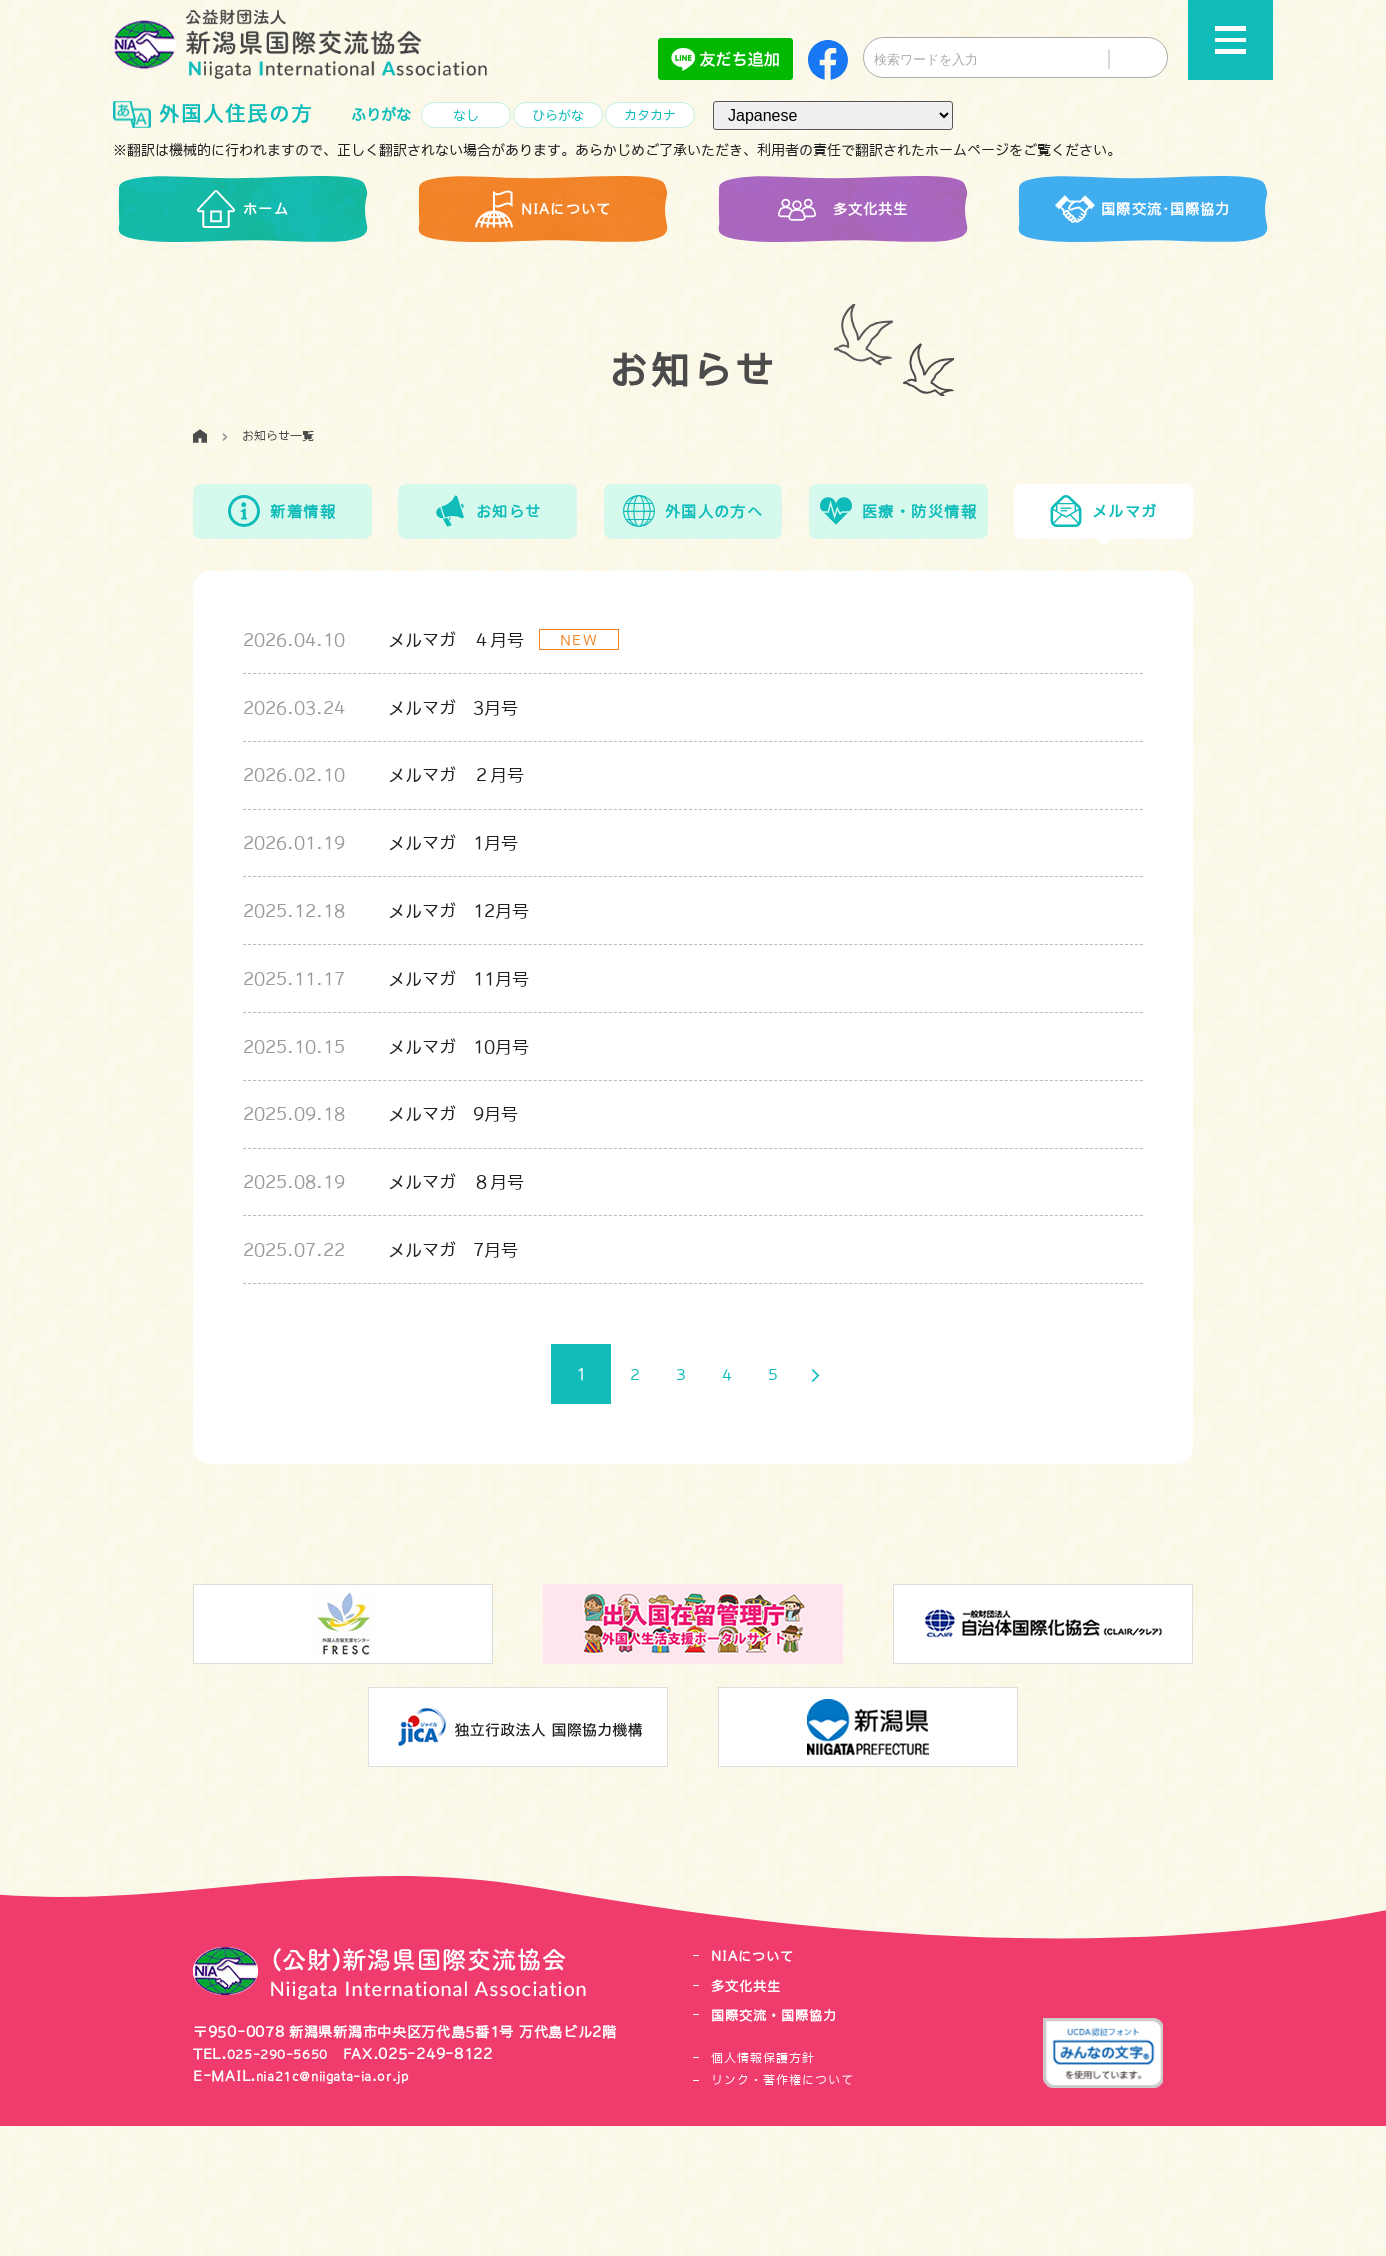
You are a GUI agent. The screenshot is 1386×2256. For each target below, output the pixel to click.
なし (466, 115)
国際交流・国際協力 (784, 2145)
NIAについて (759, 2087)
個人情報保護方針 (763, 2188)
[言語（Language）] (833, 115)
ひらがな (558, 115)
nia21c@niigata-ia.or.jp (346, 2207)
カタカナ (650, 115)
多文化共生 (751, 2116)
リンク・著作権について (782, 2211)
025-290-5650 (284, 2184)
